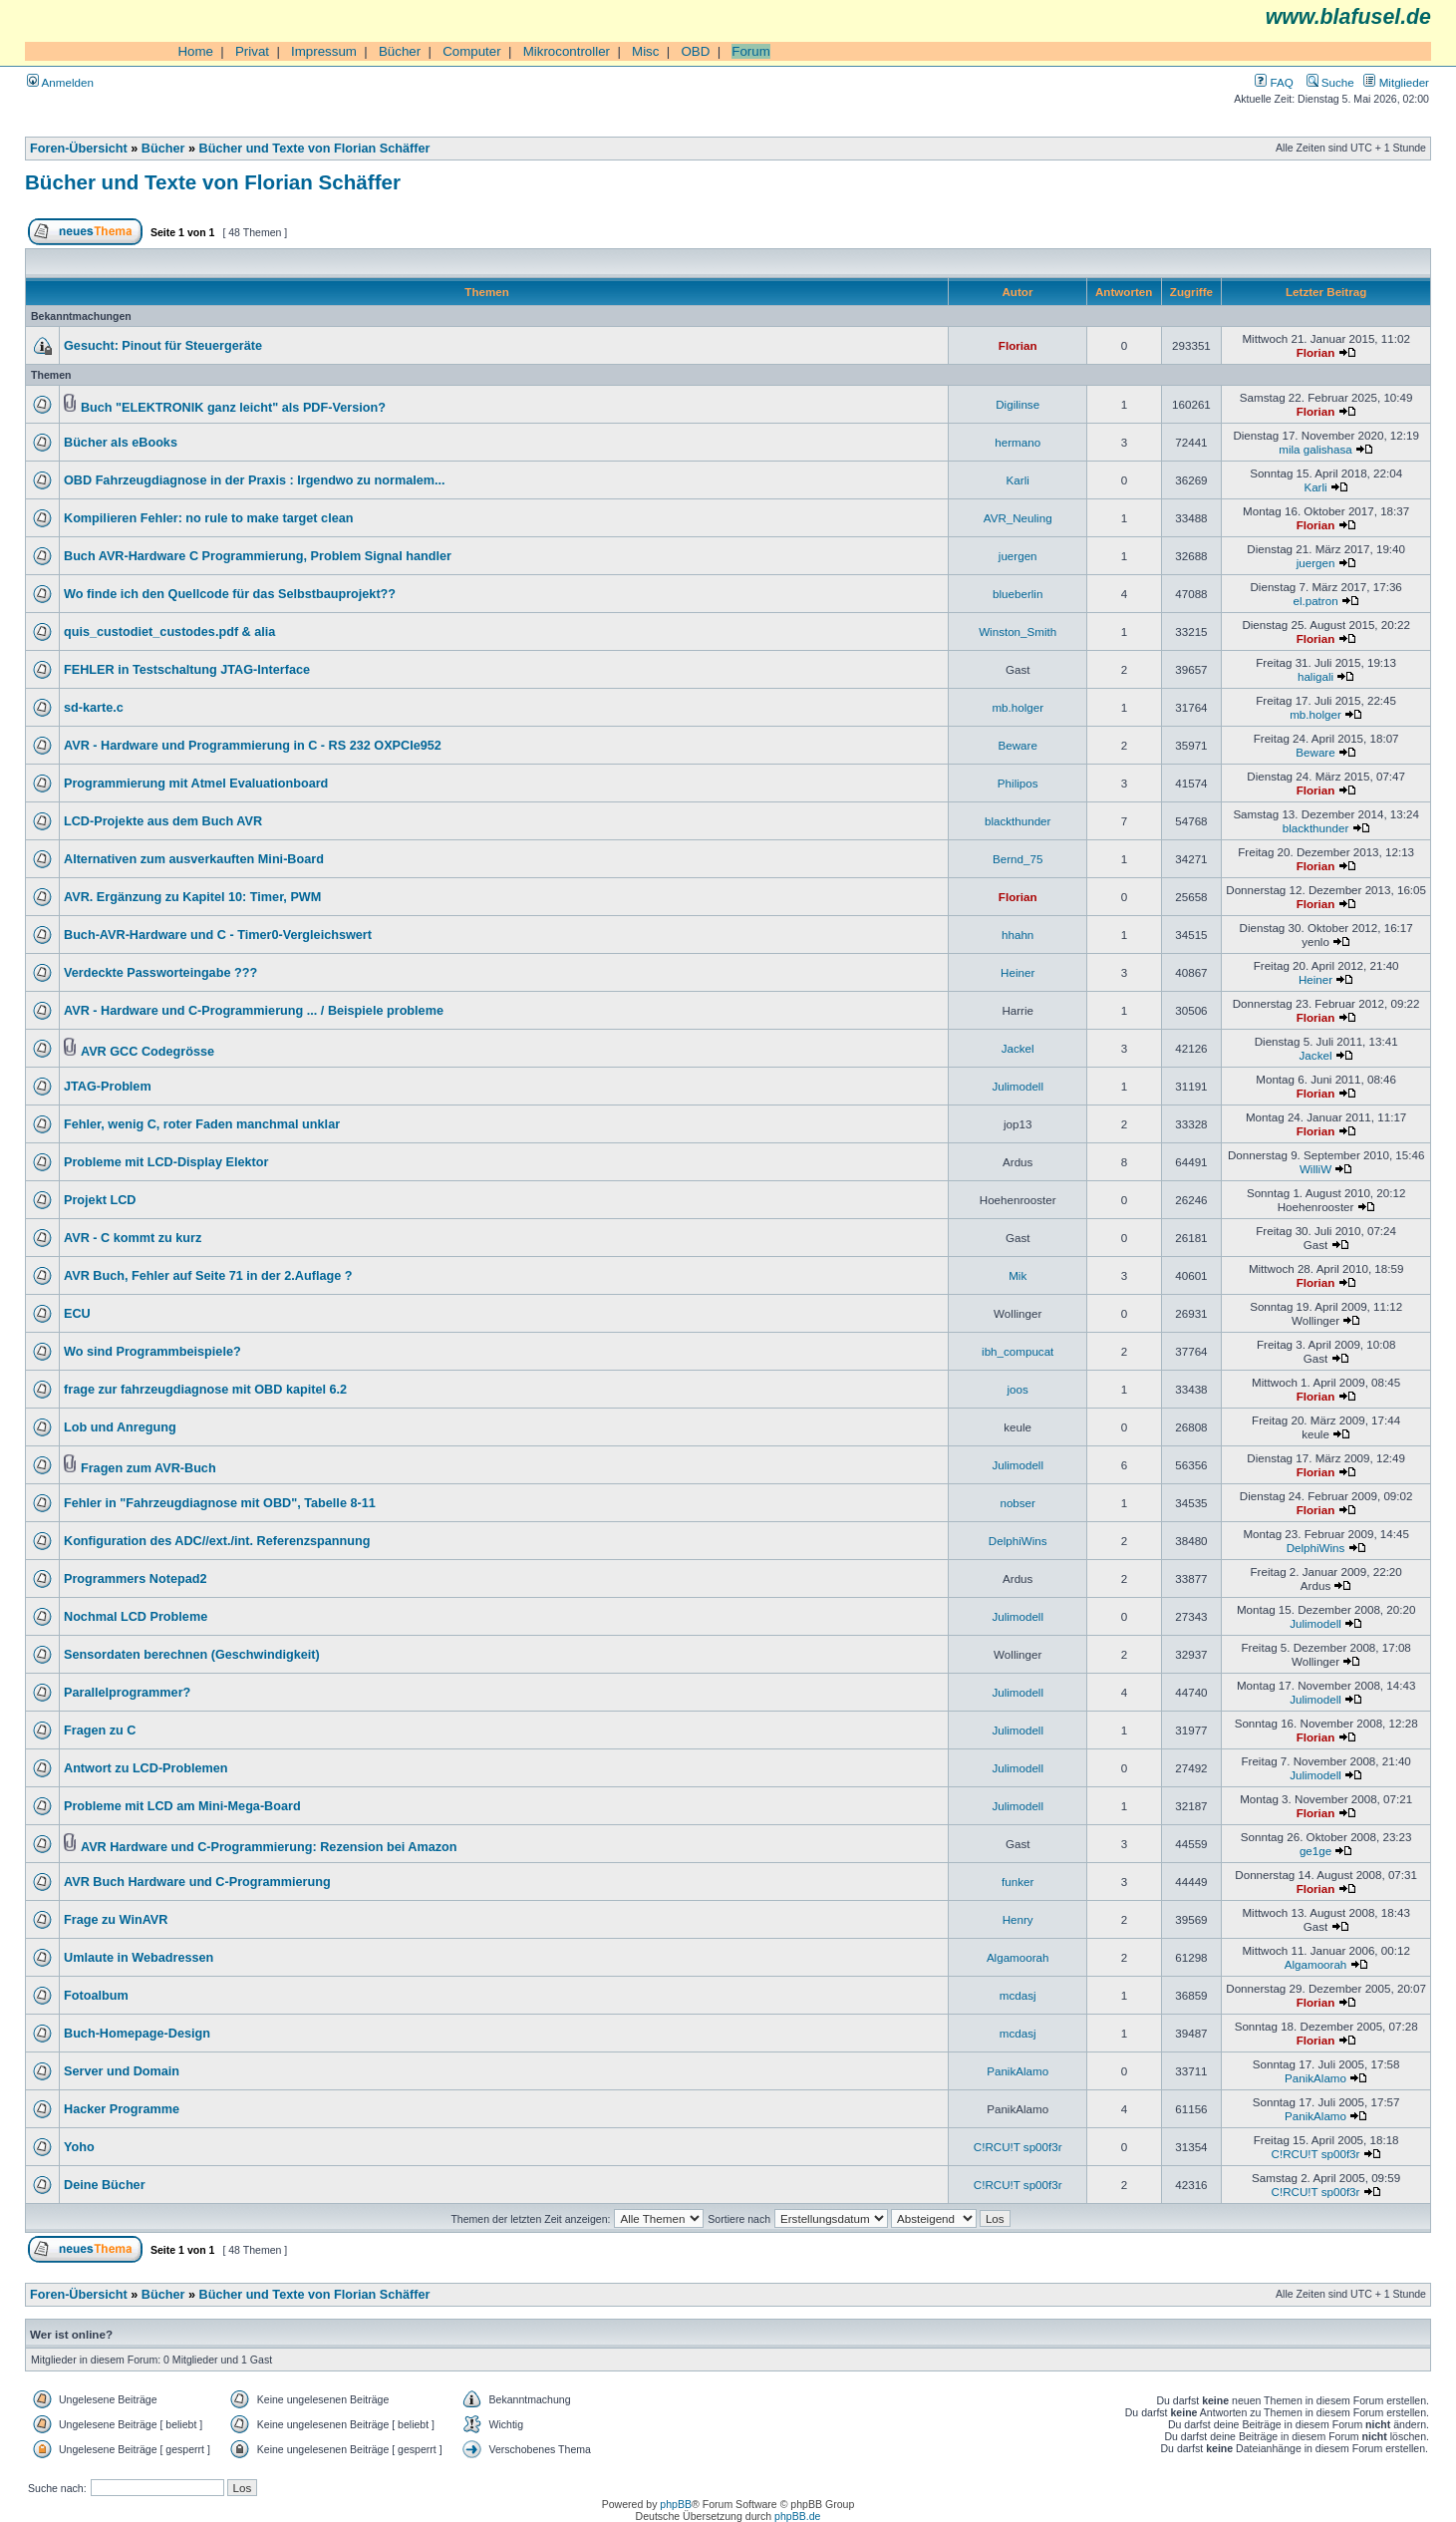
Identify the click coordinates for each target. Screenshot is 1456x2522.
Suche (1330, 82)
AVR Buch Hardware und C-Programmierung (197, 1882)
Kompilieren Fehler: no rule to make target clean (208, 518)
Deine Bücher (105, 2185)
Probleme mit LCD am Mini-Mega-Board (182, 1806)
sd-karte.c (94, 708)
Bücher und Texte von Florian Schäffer (315, 149)
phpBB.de (797, 2516)
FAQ (1274, 82)
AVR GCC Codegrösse (147, 1052)
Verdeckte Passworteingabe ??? (160, 973)
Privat (252, 51)
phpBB (676, 2504)
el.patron (1315, 600)
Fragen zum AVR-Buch (148, 1468)
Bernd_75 (1017, 858)
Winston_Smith (1017, 631)
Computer (471, 51)
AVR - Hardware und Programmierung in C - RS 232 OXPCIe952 (252, 746)
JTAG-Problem (107, 1087)
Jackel (1018, 1048)
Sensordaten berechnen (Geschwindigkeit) (192, 1655)
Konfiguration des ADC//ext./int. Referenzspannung (217, 1541)
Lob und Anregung (120, 1427)
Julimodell (1017, 1086)
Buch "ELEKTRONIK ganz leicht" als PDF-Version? (233, 408)
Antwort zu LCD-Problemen (146, 1768)
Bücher (400, 51)
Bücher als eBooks (120, 443)
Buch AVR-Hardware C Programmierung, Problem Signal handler (257, 556)
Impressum (324, 51)
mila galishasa (1315, 449)
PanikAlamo (1017, 2070)
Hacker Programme (121, 2109)
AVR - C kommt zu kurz (132, 1238)
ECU (77, 1314)
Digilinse (1017, 404)
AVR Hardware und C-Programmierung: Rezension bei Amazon (269, 1847)
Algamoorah (1018, 1957)
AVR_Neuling (1018, 517)
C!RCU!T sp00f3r (1018, 2146)
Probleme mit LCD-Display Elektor (166, 1162)
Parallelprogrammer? (127, 1693)
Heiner (1017, 972)
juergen (1018, 555)
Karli (1018, 479)
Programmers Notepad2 (135, 1579)
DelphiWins (1018, 1540)
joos (1018, 1389)
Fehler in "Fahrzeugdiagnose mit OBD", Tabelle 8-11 (220, 1503)
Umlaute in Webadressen (138, 1958)
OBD (695, 51)
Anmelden (60, 82)
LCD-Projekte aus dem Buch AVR (163, 821)
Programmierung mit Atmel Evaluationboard (196, 783)
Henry (1018, 1919)
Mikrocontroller (566, 51)
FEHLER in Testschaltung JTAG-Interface (187, 670)
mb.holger (1017, 707)
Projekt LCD (100, 1200)
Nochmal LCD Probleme (135, 1617)
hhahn (1017, 934)
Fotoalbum (96, 1996)
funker (1017, 1881)
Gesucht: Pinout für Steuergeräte (163, 346)
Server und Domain (121, 2071)
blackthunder (1017, 820)
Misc (645, 51)
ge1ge (1315, 1850)
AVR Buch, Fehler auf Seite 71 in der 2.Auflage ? (208, 1276)
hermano (1017, 442)
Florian (1018, 345)
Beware (1018, 745)
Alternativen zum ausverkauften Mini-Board (194, 859)
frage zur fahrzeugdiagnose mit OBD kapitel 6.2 (205, 1390)
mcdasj (1018, 1995)
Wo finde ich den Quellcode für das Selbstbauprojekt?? (230, 594)
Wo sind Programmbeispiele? (152, 1352)
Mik (1017, 1275)
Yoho (79, 2147)
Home (195, 51)
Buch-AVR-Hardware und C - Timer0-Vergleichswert (218, 935)
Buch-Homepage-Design (137, 2034)
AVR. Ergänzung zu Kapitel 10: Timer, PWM (192, 897)
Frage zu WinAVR (115, 1920)
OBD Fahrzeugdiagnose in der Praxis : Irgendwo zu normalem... (254, 480)
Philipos (1018, 783)
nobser (1017, 1502)
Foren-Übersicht (79, 149)
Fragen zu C (100, 1730)
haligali (1315, 676)
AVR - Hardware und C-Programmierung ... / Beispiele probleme (253, 1011)
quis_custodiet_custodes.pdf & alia (169, 632)
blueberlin (1017, 593)
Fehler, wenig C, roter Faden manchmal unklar (202, 1124)
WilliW (1315, 1168)
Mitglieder (1396, 82)
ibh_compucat (1017, 1351)
